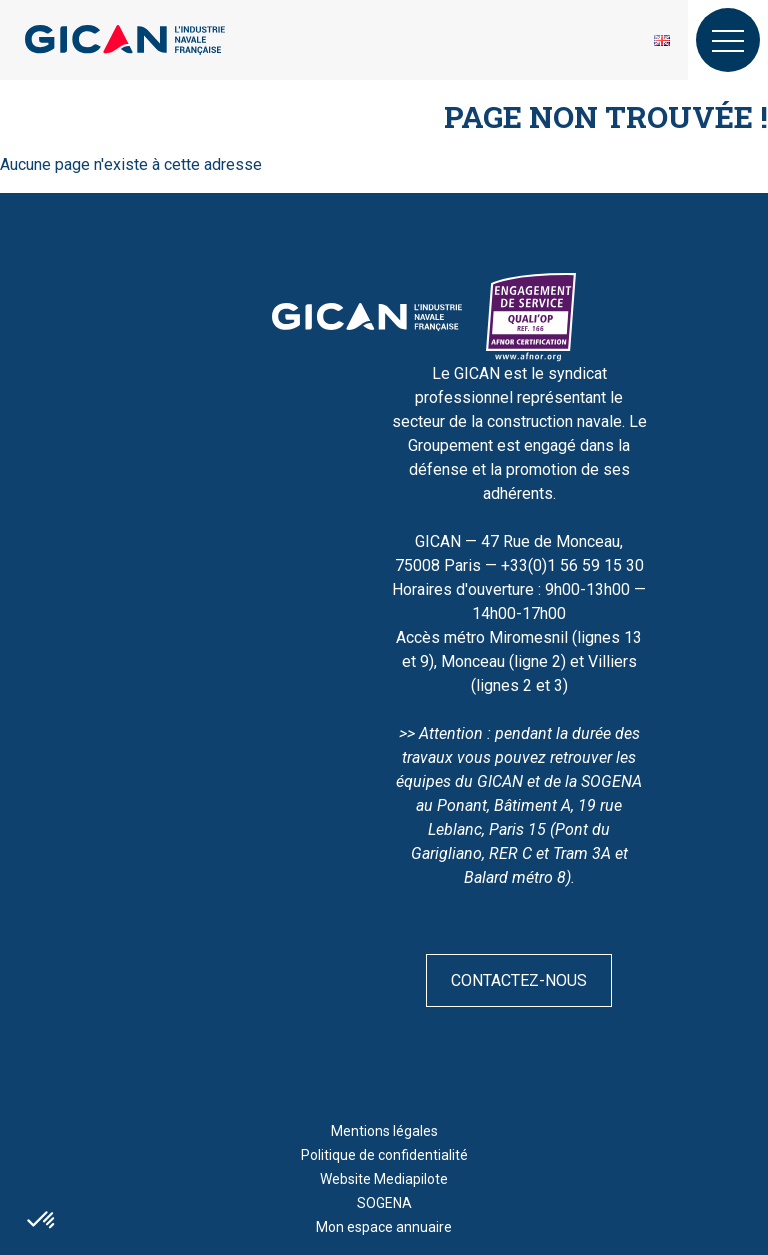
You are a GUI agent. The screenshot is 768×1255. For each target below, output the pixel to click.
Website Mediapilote (384, 1179)
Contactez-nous (519, 980)
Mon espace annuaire (384, 1227)
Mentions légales (384, 1131)
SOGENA (384, 1203)
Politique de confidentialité (384, 1155)
